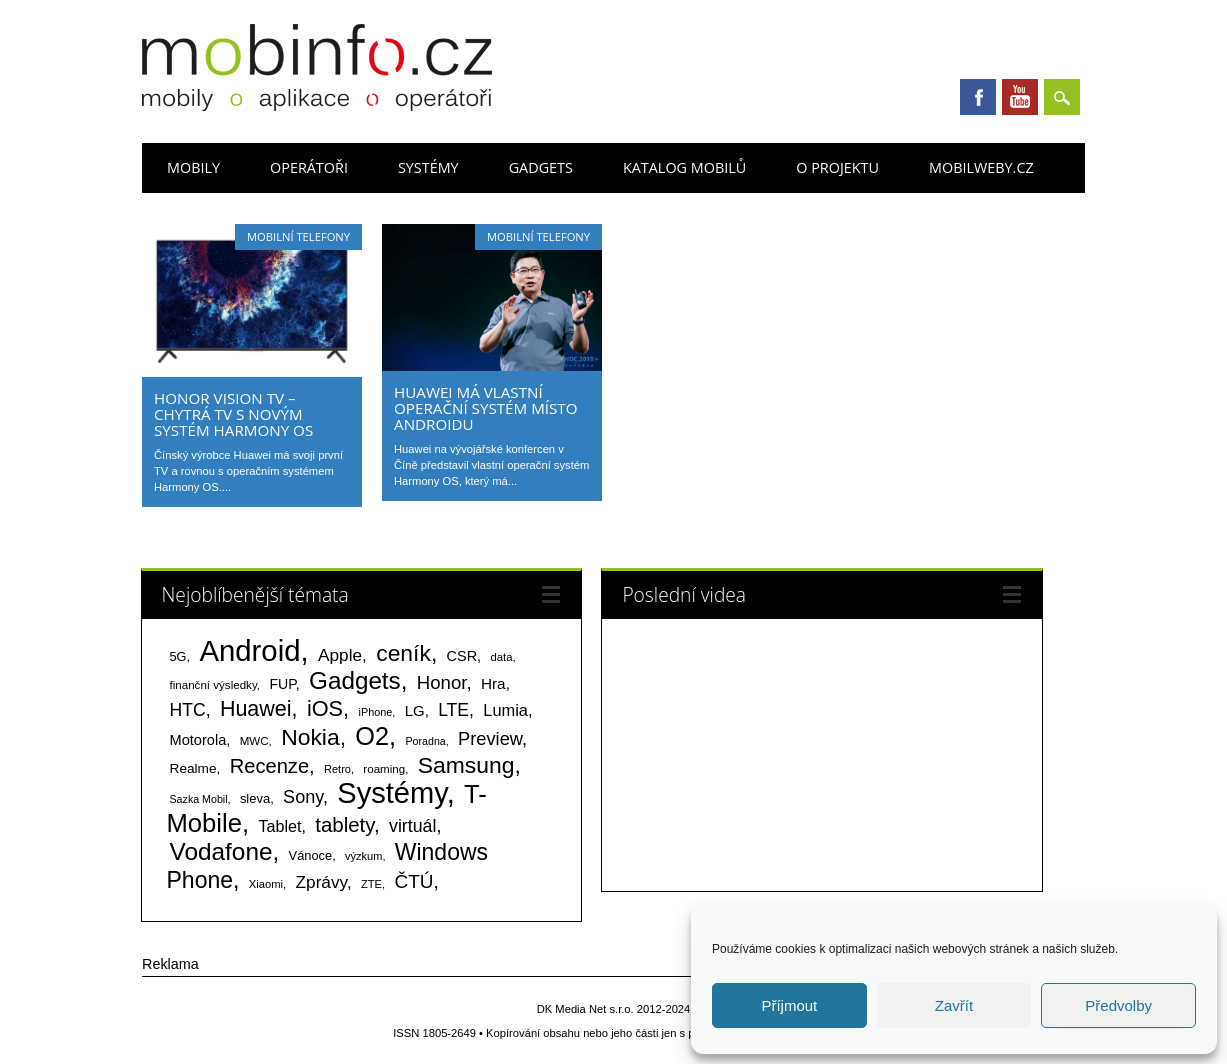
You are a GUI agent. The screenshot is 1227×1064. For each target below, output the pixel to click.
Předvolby (1118, 1005)
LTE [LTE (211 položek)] (453, 710)
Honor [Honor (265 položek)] (442, 682)
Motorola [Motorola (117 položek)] (198, 740)
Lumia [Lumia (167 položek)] (505, 710)
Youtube (1020, 97)
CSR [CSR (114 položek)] (462, 656)
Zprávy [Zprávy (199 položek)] (321, 882)
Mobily (193, 167)
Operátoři (309, 167)
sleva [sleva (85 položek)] (255, 798)
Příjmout (789, 1005)
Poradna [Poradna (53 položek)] (425, 741)
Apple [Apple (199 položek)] (340, 655)
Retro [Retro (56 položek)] (337, 769)
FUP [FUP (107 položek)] (282, 684)
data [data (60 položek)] (501, 657)
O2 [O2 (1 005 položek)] (372, 736)
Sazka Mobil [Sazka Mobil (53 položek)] (199, 799)
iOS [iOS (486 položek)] (325, 708)
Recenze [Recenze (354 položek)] (269, 766)
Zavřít (954, 1005)
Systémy (428, 167)
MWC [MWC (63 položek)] (254, 741)
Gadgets (541, 167)
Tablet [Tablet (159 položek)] (279, 826)
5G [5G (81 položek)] (178, 656)
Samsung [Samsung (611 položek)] (466, 765)
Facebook (978, 97)
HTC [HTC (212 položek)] (188, 710)
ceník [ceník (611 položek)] (403, 653)
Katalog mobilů (684, 167)
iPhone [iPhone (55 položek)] (375, 712)
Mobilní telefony (298, 236)
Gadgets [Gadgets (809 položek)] (355, 680)
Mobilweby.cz (981, 167)
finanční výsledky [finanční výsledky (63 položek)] (213, 685)
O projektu (837, 167)
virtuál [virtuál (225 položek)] (412, 826)
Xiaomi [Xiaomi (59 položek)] (266, 884)
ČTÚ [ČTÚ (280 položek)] (413, 881)
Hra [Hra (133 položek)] (493, 683)
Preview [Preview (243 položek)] (490, 738)
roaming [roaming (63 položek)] (384, 769)
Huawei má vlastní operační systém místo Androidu (486, 408)
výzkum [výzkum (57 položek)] (363, 856)
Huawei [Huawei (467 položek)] (256, 709)
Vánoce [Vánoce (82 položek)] (311, 855)
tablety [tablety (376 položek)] (344, 824)
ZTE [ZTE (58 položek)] (371, 884)
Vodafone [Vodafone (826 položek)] (221, 851)
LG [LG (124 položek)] (415, 710)
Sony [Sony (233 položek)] (303, 797)
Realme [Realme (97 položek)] (193, 768)
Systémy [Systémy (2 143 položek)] (391, 793)
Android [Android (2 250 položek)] (249, 650)
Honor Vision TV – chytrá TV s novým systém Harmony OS (233, 414)
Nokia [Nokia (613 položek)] (310, 737)
